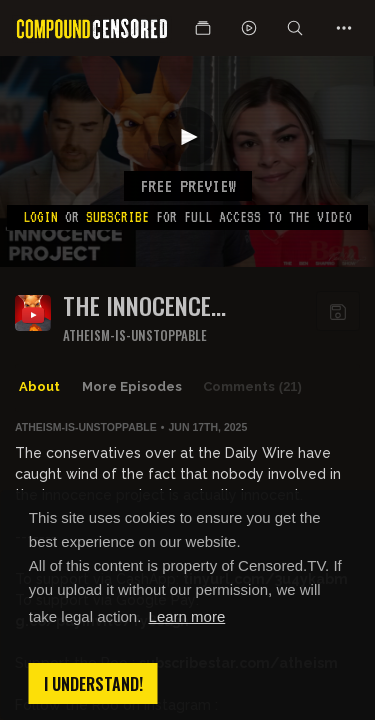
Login (40, 217)
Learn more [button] (187, 616)
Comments (252, 387)
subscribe (117, 217)
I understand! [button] (93, 684)
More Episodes (132, 386)
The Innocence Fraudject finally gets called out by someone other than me (181, 305)
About (39, 386)
